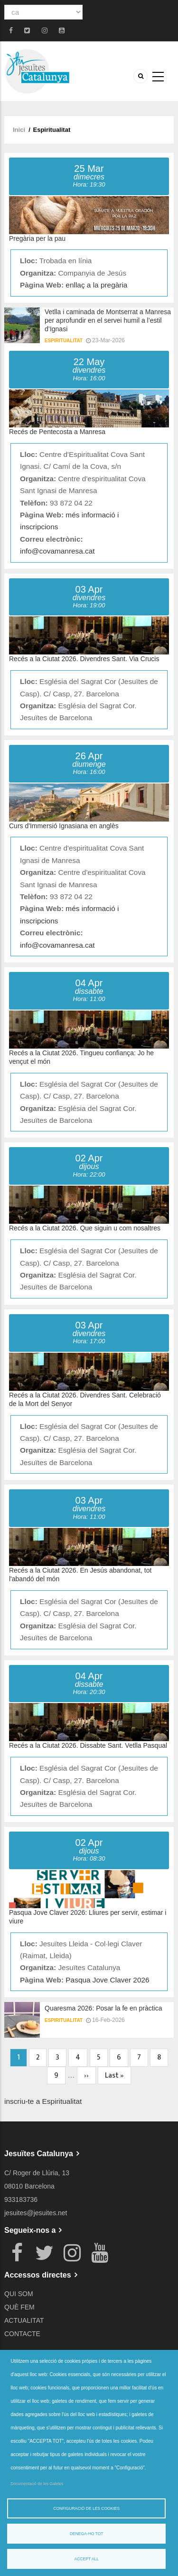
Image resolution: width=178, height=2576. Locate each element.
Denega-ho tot (86, 2533)
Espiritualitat (64, 340)
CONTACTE (22, 2334)
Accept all (87, 2558)
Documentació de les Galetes (37, 2483)
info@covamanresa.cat (57, 551)
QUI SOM (18, 2294)
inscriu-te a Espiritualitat (43, 2101)
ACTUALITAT (24, 2320)
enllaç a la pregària (96, 285)
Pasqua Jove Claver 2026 (107, 1980)
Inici (19, 129)
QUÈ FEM (19, 2307)
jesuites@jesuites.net (35, 2213)
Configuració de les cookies (86, 2508)
